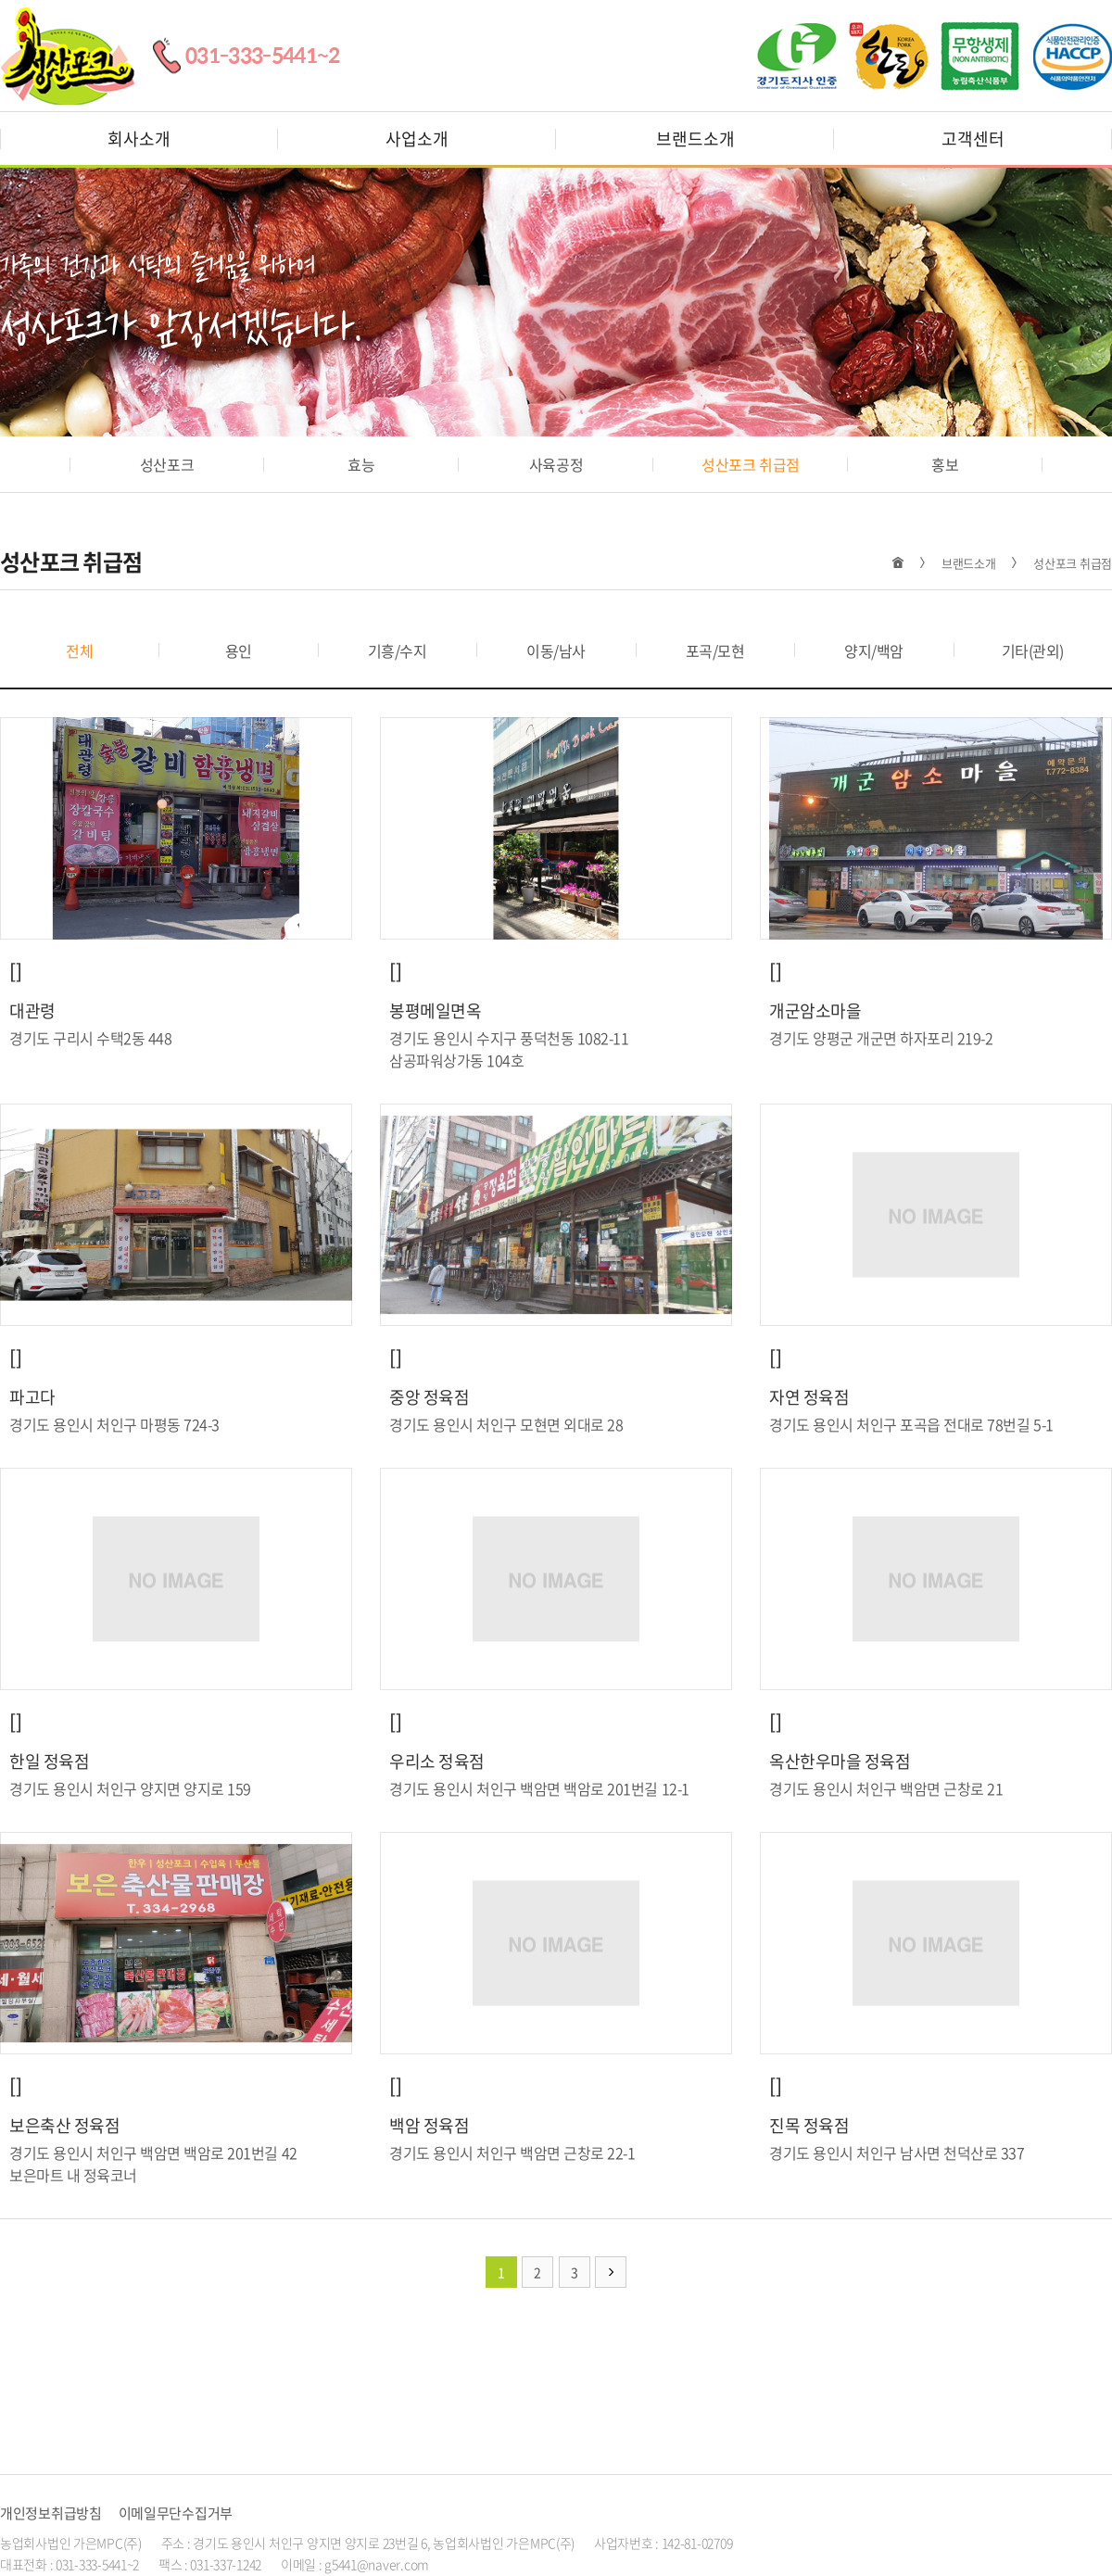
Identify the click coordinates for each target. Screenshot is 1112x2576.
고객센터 (973, 138)
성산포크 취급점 (750, 464)
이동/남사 (556, 650)
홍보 (944, 464)
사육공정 (556, 464)
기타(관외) (1033, 650)
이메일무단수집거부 (176, 2513)
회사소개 (139, 138)
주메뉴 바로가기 (0, 0)
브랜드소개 (695, 138)
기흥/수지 (397, 650)
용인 (238, 650)
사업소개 (417, 138)
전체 (79, 650)
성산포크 (167, 464)
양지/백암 (874, 650)
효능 (361, 464)
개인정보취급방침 (51, 2513)
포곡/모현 (715, 650)
